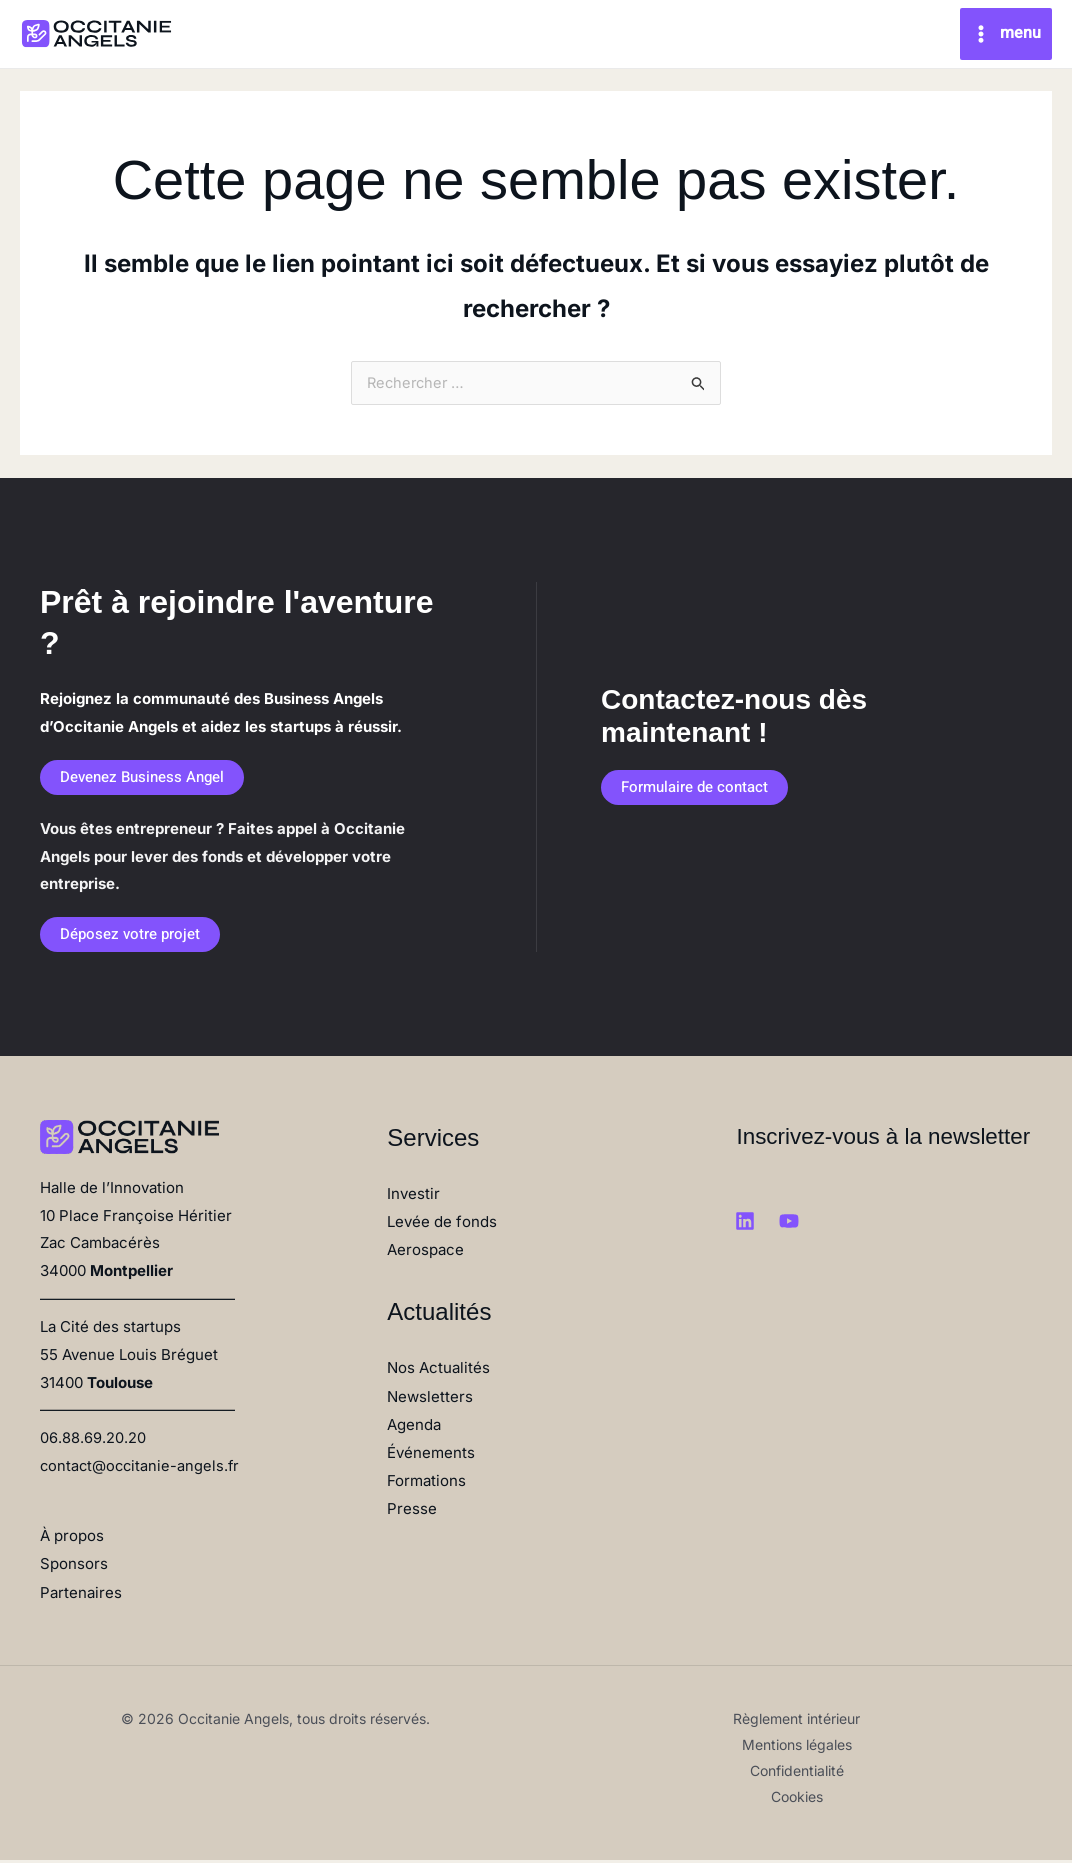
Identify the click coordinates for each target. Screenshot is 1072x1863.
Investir (413, 1198)
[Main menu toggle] (1006, 35)
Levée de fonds (442, 1225)
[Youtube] (789, 1226)
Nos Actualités (438, 1371)
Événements (431, 1455)
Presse (412, 1510)
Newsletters (430, 1399)
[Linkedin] (745, 1226)
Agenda (414, 1427)
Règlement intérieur (796, 1721)
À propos (72, 1539)
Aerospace (425, 1253)
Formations (426, 1483)
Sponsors (74, 1567)
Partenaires (81, 1595)
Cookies (797, 1799)
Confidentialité (797, 1773)
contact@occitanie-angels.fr (142, 1469)
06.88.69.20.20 (92, 1442)
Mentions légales (797, 1747)
